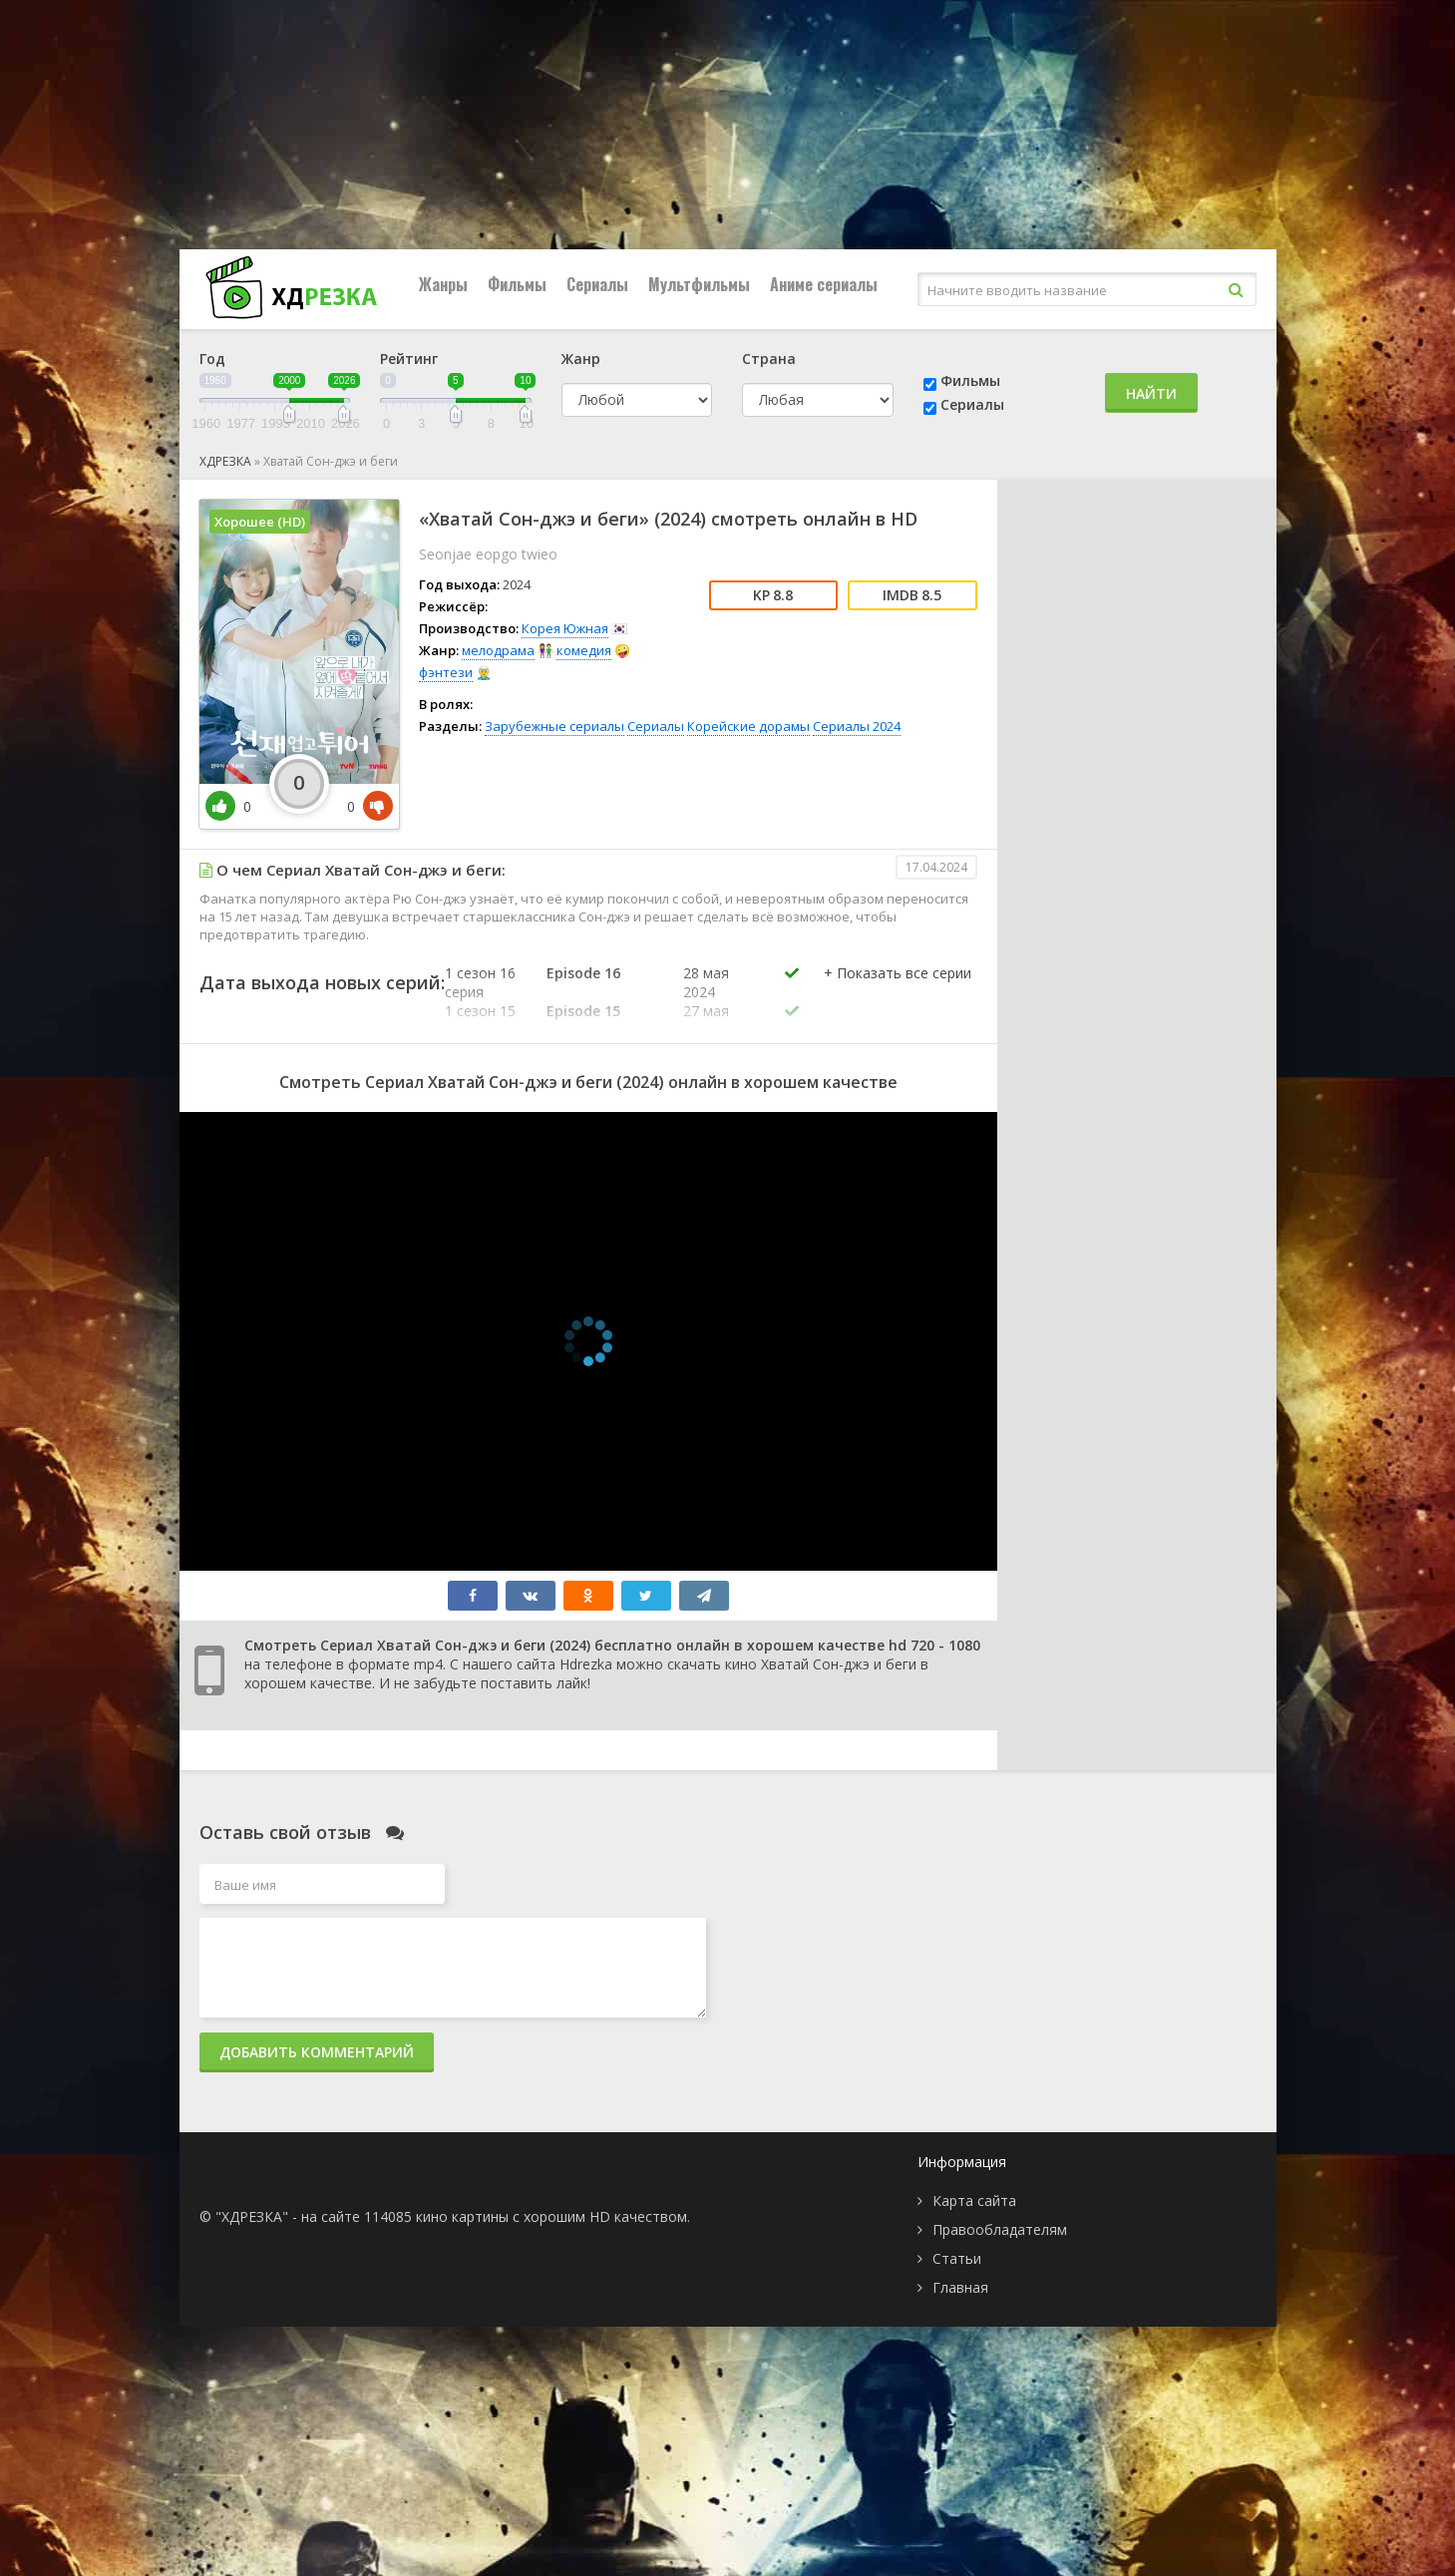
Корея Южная (565, 628)
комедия (583, 650)
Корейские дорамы (748, 726)
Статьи (956, 2258)
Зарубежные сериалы (554, 726)
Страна (769, 358)
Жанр (580, 358)
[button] (897, 993)
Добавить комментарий (316, 2051)
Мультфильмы (699, 284)
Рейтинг (409, 358)
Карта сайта (974, 2200)
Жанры (443, 284)
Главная (960, 2287)
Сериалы (597, 284)
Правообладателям (999, 2229)
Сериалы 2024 (857, 726)
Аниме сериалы (824, 284)
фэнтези (446, 672)
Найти (1151, 393)
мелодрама (498, 650)
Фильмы (517, 284)
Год (212, 358)
